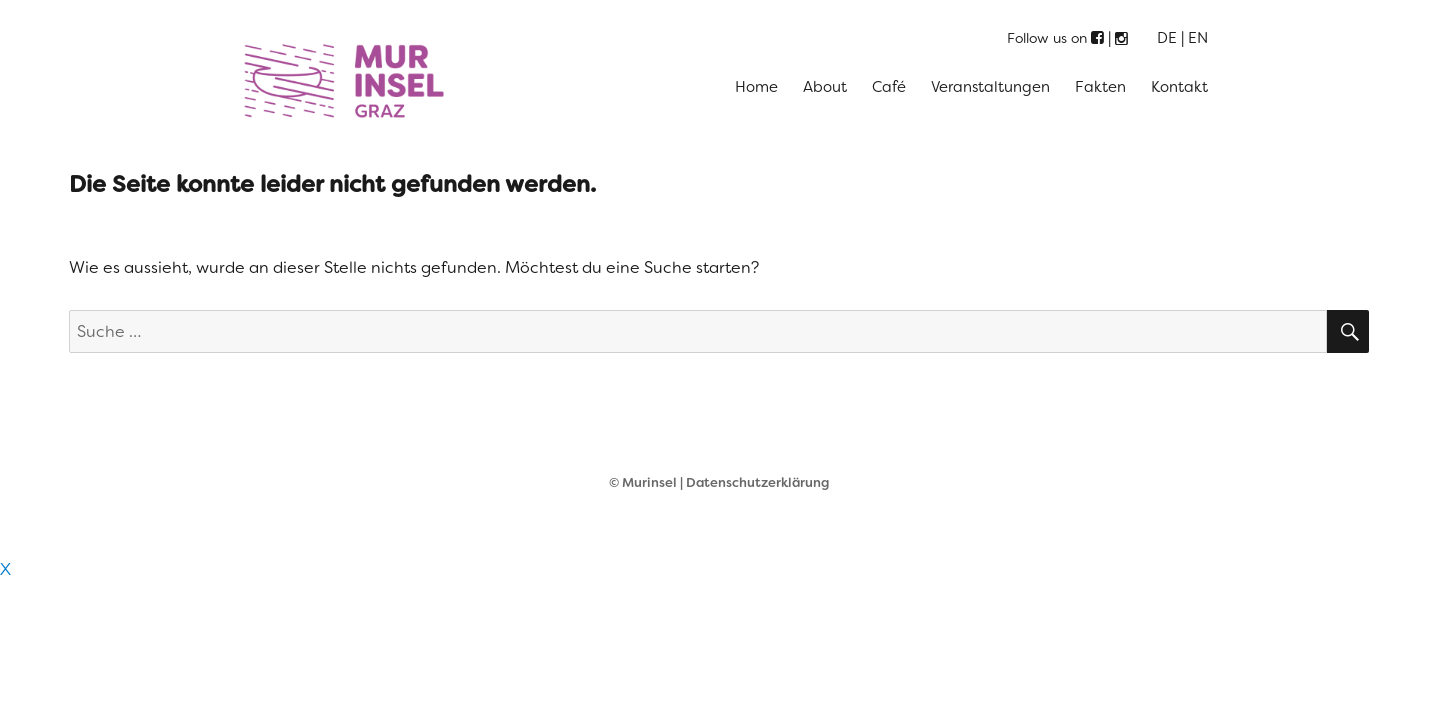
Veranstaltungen (990, 87)
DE (1167, 38)
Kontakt (1179, 87)
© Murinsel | (647, 482)
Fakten (1100, 87)
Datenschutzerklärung (757, 482)
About (825, 87)
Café (889, 87)
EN (1198, 38)
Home (756, 87)
